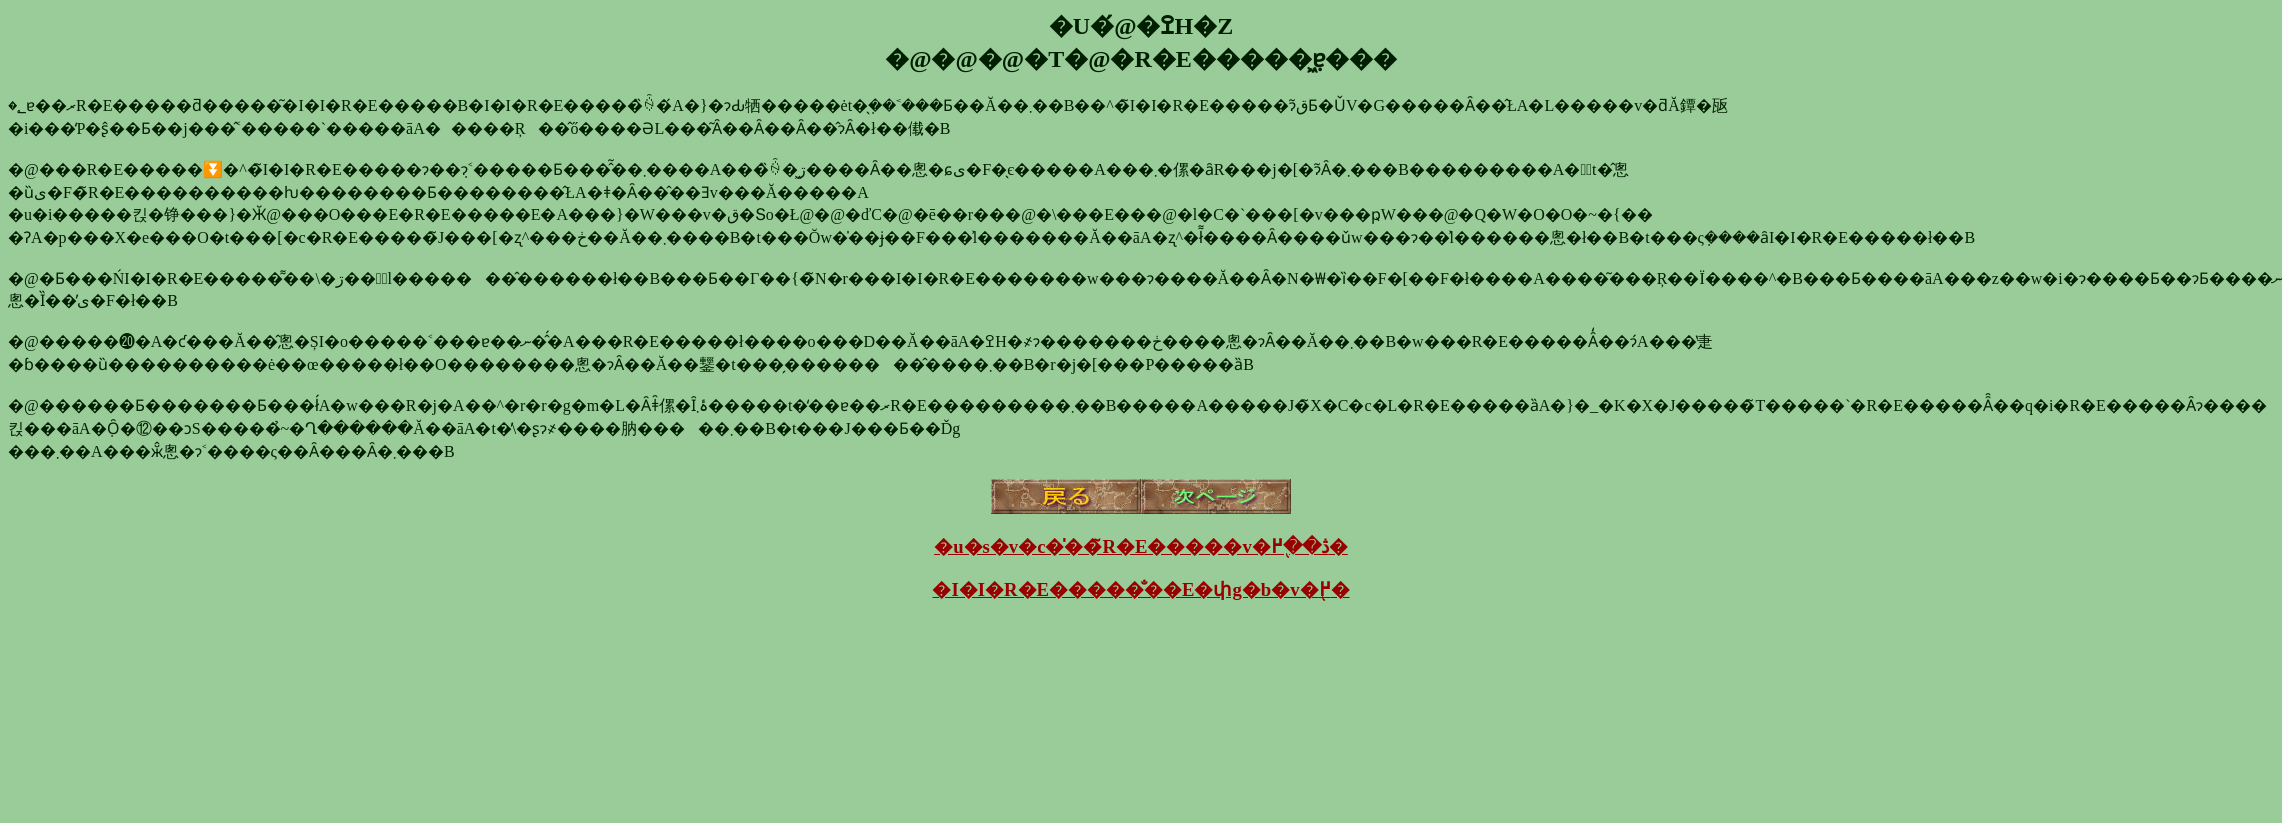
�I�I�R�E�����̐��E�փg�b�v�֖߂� (1140, 589)
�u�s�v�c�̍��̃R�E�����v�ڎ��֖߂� (1141, 546)
